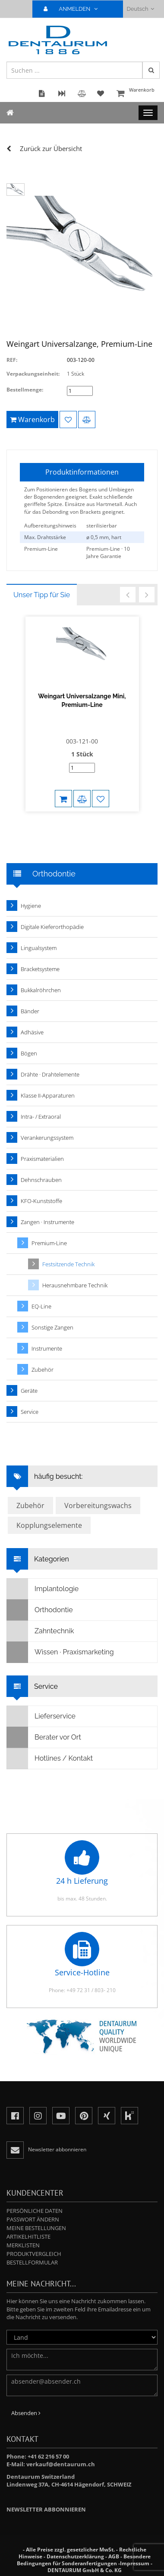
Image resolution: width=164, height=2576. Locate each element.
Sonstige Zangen (52, 1327)
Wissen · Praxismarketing (60, 1652)
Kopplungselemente (49, 1525)
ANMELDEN (74, 9)
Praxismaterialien (42, 1159)
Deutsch (140, 9)
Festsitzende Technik (68, 1264)
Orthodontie (40, 1610)
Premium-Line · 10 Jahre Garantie (108, 552)
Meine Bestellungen (36, 2228)
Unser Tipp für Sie (41, 595)
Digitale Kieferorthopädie (52, 927)
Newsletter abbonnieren (46, 2509)
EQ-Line (41, 1306)
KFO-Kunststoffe (41, 1201)
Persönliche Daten (34, 2211)
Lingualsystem (39, 948)
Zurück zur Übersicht (51, 148)
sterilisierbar (101, 525)
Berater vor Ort (44, 1737)
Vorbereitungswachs (98, 1505)
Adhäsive (32, 1032)
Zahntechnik (40, 1631)
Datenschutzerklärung (75, 2556)
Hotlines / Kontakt (50, 1758)
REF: (11, 360)
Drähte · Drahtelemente (50, 1074)
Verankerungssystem (47, 1137)
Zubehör (43, 1369)
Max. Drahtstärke (45, 537)
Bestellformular (32, 2262)
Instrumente (47, 1348)
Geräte (29, 1390)
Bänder (30, 1011)
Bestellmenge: (24, 389)
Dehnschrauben (41, 1180)
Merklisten (23, 2245)
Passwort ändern (32, 2219)
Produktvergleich (33, 2254)
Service (29, 1412)
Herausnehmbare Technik (74, 1285)
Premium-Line (41, 548)
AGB (113, 2556)
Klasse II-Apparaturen (48, 1095)
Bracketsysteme (40, 969)
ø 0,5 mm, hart (103, 537)
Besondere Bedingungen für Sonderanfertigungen (84, 2560)
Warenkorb (136, 94)
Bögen (29, 1053)
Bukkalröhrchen (41, 990)
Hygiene (31, 906)
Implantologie (43, 1589)
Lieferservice (41, 1716)
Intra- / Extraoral (41, 1116)
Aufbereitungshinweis (50, 525)
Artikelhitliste (28, 2236)
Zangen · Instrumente (47, 1222)
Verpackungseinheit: (33, 373)
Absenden (26, 2413)
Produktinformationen (82, 472)
